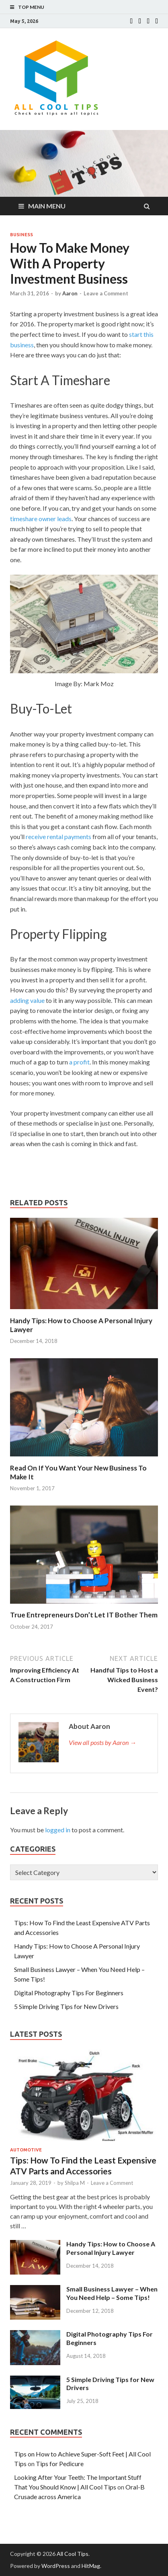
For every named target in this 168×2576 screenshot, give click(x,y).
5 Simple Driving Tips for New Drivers (66, 2006)
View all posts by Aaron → (102, 1742)
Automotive (26, 2149)
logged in (57, 1830)
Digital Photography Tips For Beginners (68, 1992)
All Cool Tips (72, 2553)
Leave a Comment (106, 293)
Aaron (70, 293)
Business (21, 234)
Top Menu (31, 7)
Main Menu (47, 206)
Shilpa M (75, 2183)
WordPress (55, 2565)
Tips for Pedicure (60, 2463)
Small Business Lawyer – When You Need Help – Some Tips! (112, 2293)
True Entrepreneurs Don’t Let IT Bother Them (84, 1615)
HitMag (91, 2565)
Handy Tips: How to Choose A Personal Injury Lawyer (110, 2248)
